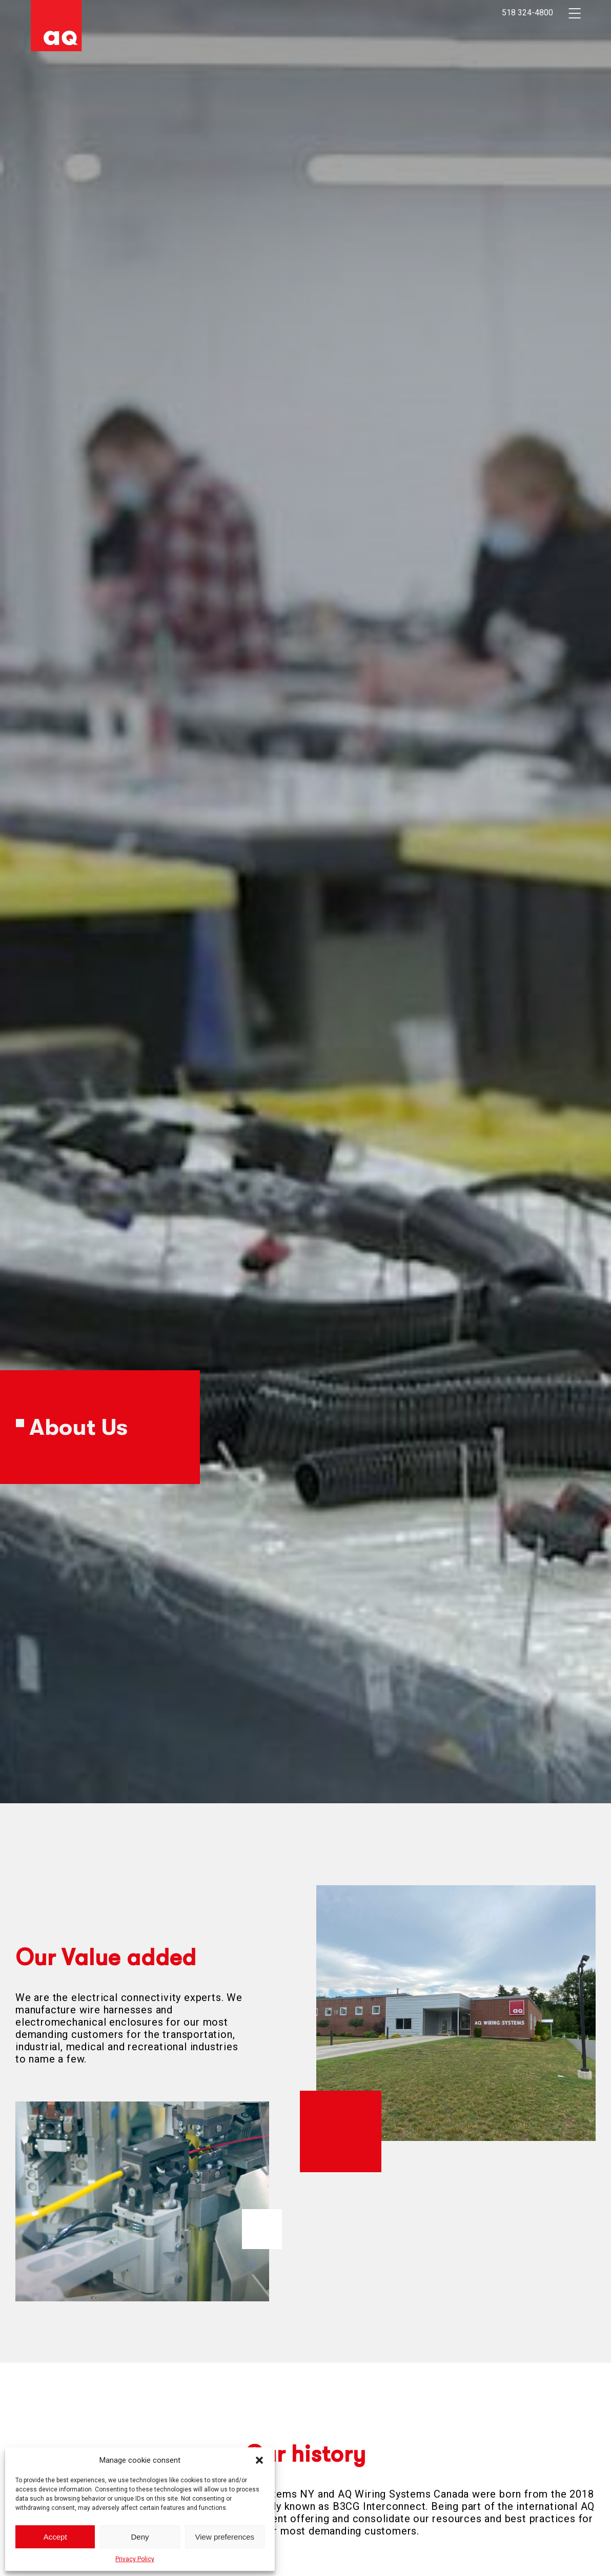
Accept (55, 2536)
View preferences (225, 2536)
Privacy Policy (134, 2559)
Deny (140, 2536)
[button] (259, 2460)
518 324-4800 (527, 12)
